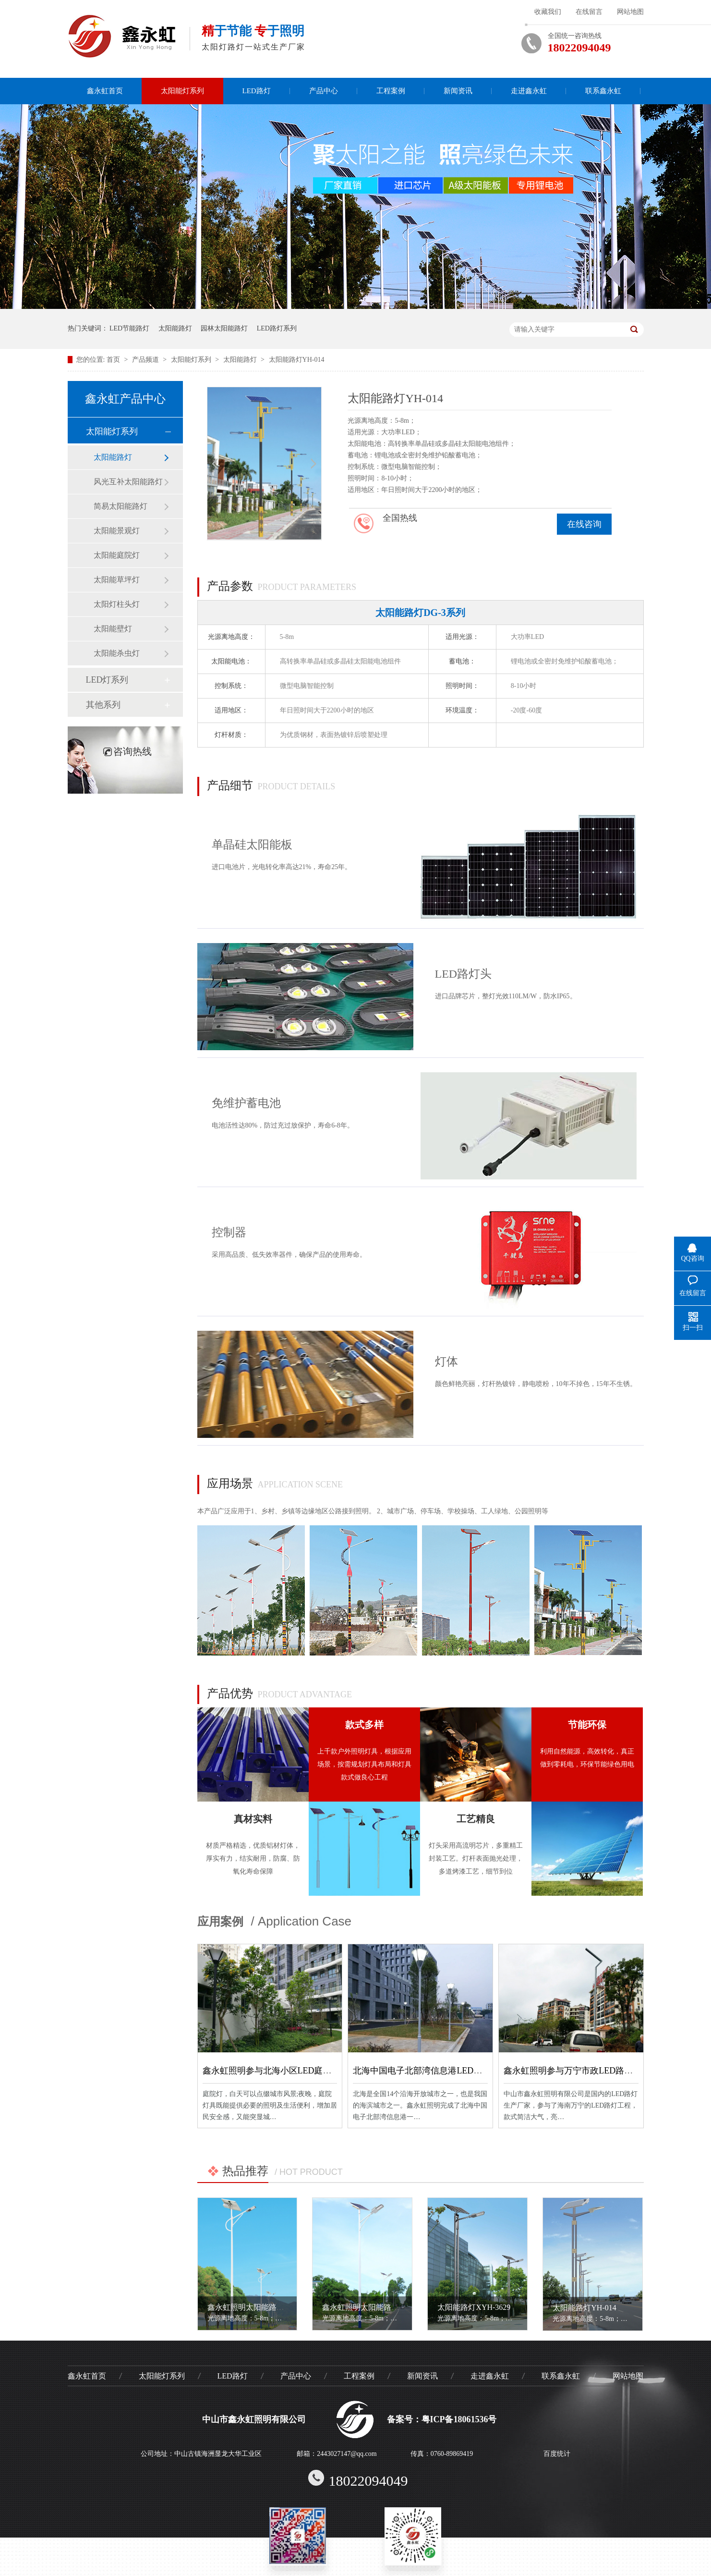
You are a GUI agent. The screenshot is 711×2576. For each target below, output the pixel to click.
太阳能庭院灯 (117, 555)
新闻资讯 (458, 91)
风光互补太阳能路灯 (128, 482)
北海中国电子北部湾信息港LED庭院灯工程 (435, 2070)
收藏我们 (547, 11)
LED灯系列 (107, 680)
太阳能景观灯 (117, 531)
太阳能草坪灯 (117, 580)
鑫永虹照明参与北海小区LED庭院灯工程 (280, 2070)
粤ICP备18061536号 (459, 2419)
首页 (114, 359)
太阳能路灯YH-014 (297, 359)
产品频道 (146, 359)
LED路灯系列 (277, 328)
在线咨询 (584, 524)
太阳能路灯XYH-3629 (473, 2307)
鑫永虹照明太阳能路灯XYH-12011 (379, 2307)
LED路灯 (256, 91)
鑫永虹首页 (105, 91)
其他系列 (103, 705)
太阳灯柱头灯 (117, 604)
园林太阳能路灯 (224, 328)
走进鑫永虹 (529, 91)
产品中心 (323, 91)
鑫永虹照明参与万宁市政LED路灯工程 (577, 2070)
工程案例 (390, 91)
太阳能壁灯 (113, 629)
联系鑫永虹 (603, 91)
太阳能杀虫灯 (117, 653)
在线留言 (589, 11)
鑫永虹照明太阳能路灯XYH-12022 (265, 2307)
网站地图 (630, 11)
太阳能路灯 (175, 328)
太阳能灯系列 (182, 91)
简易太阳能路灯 (120, 506)
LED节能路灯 (129, 328)
